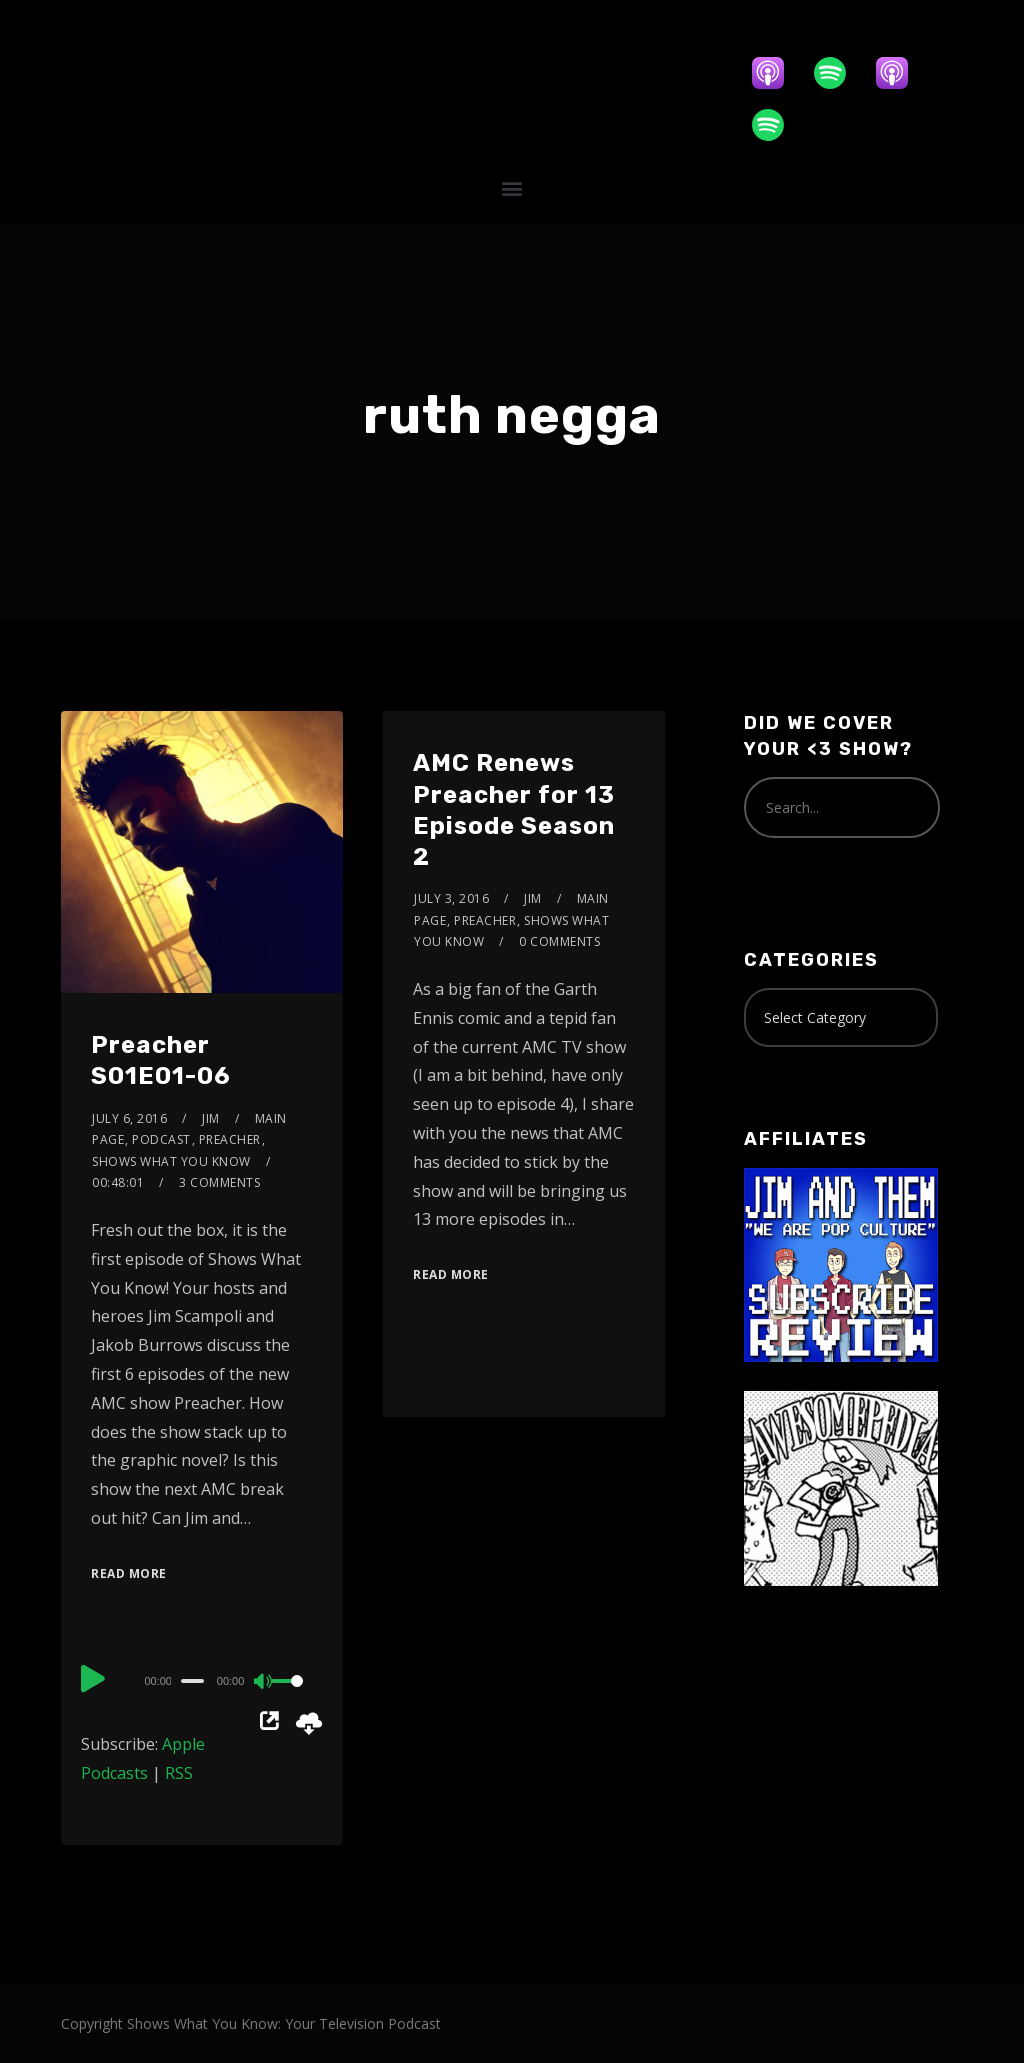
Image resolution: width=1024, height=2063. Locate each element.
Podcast (161, 1139)
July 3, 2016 (451, 898)
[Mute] (264, 1683)
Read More (129, 1573)
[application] (202, 1680)
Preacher (230, 1139)
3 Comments (219, 1182)
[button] (511, 187)
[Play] (93, 1678)
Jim (211, 1118)
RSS (179, 1773)
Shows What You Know (171, 1161)
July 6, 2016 (129, 1118)
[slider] (192, 1681)
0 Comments (559, 941)
